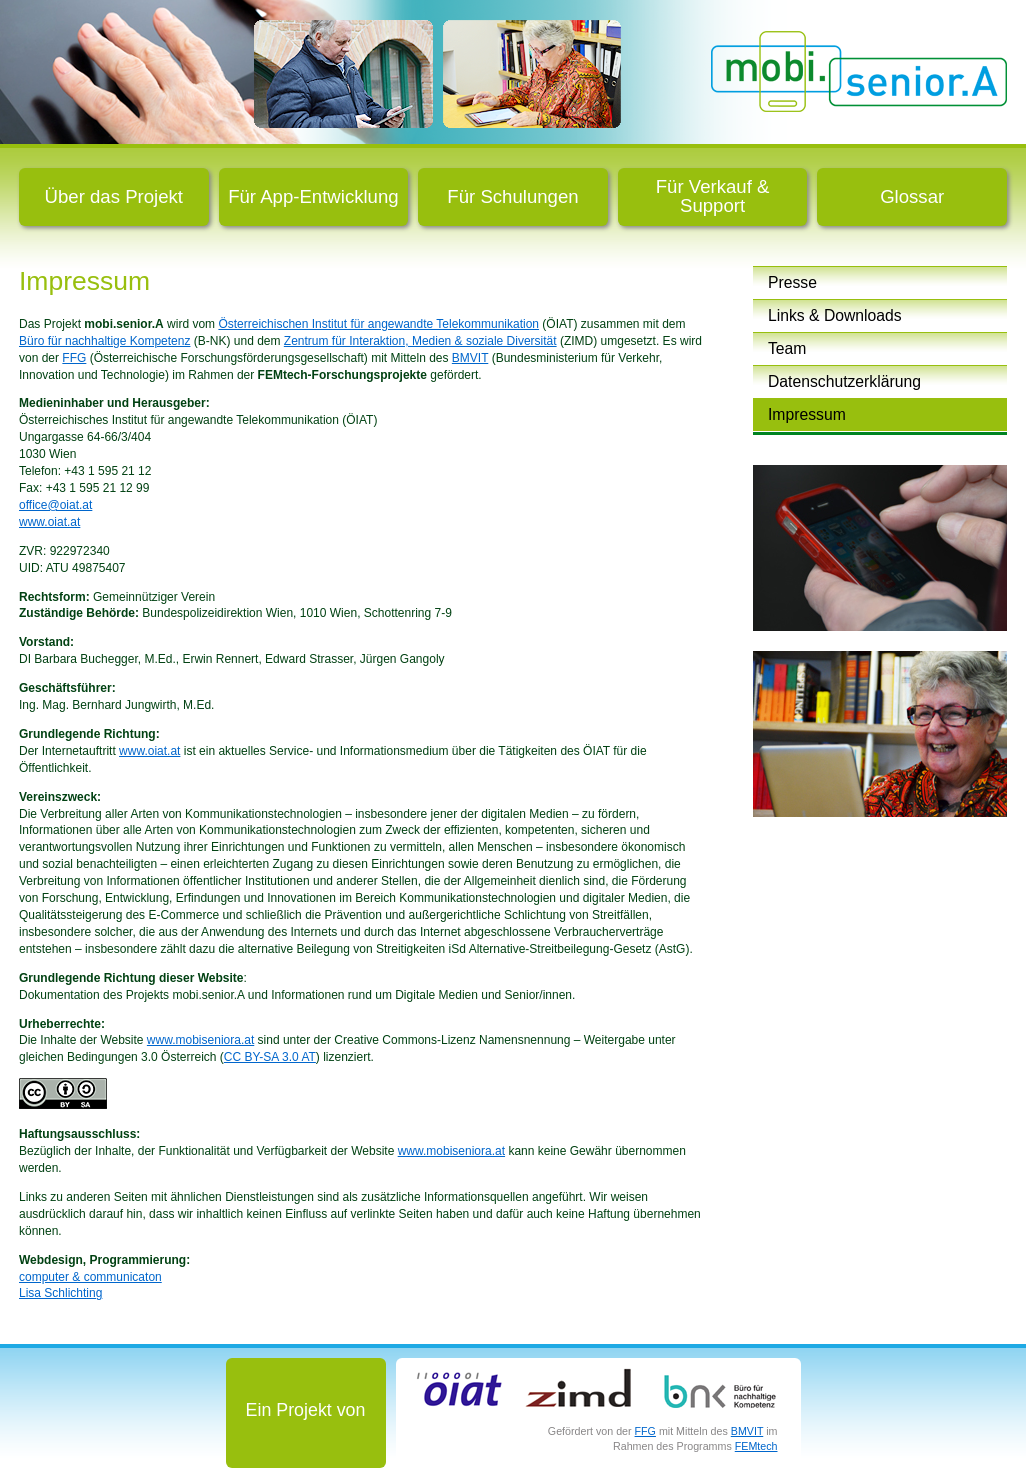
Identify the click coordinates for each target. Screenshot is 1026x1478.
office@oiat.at (55, 505)
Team (787, 348)
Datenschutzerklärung (844, 381)
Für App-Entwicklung (313, 196)
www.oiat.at (49, 522)
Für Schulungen (512, 196)
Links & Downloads (835, 315)
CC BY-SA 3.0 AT (270, 1057)
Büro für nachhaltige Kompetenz (104, 341)
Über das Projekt (114, 196)
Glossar (912, 196)
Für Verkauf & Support (713, 196)
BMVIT (470, 358)
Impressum (807, 414)
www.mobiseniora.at (200, 1040)
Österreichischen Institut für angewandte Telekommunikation (378, 324)
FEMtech (756, 1446)
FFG (74, 358)
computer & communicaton (90, 1277)
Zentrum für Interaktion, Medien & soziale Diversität (420, 341)
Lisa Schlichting (60, 1293)
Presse (792, 282)
